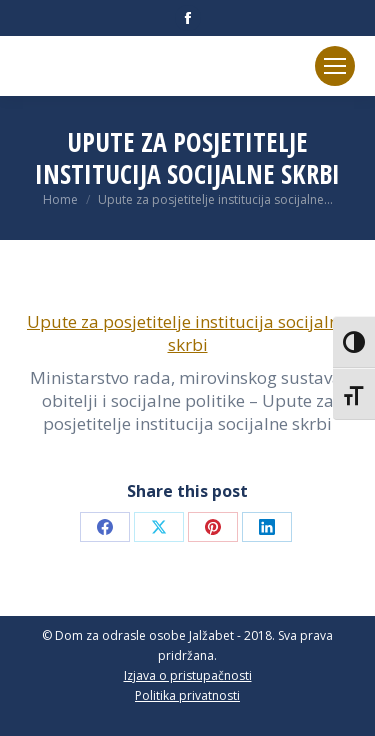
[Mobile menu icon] (335, 66)
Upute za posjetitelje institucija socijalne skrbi (187, 333)
